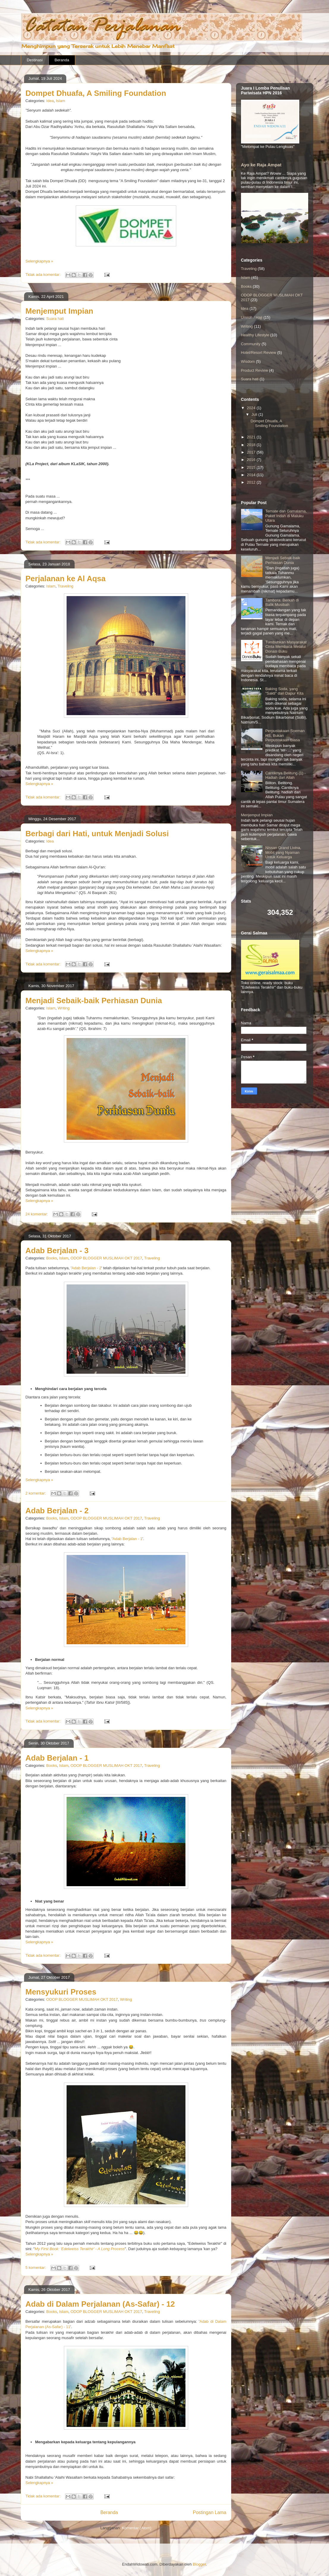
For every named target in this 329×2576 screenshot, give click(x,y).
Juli (254, 414)
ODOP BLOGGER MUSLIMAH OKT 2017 (106, 1258)
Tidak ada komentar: (44, 274)
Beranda (61, 60)
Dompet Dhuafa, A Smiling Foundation (96, 93)
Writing (64, 1008)
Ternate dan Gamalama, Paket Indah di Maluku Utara (286, 516)
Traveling (65, 586)
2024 (252, 408)
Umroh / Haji (251, 317)
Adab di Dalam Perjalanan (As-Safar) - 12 (100, 2304)
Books (51, 1258)
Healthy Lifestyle (255, 335)
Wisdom (248, 361)
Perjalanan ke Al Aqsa (66, 578)
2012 (252, 482)
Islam (60, 101)
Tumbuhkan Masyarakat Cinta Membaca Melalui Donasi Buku (286, 647)
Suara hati (55, 318)
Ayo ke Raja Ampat (261, 164)
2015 (252, 467)
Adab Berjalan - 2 (86, 1268)
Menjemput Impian (59, 311)
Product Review (254, 370)
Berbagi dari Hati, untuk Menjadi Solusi (97, 833)
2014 (252, 475)
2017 (252, 452)
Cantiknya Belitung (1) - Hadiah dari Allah (285, 775)
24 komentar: (37, 1214)
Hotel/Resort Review (258, 352)
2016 (252, 459)
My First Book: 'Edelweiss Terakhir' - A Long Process (80, 2249)
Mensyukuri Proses (61, 1991)
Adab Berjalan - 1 (127, 1538)
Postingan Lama (209, 2512)
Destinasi (34, 60)
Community (251, 344)
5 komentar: (36, 2267)
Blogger (199, 2564)
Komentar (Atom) (136, 2528)
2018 (252, 445)
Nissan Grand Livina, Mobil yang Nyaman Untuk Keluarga (283, 852)
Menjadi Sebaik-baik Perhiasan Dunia (94, 1000)
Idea (50, 101)
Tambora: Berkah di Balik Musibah (282, 602)
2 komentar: (36, 1493)
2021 (252, 437)
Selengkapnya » (39, 261)
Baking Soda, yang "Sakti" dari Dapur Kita (284, 691)
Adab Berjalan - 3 (57, 1250)
